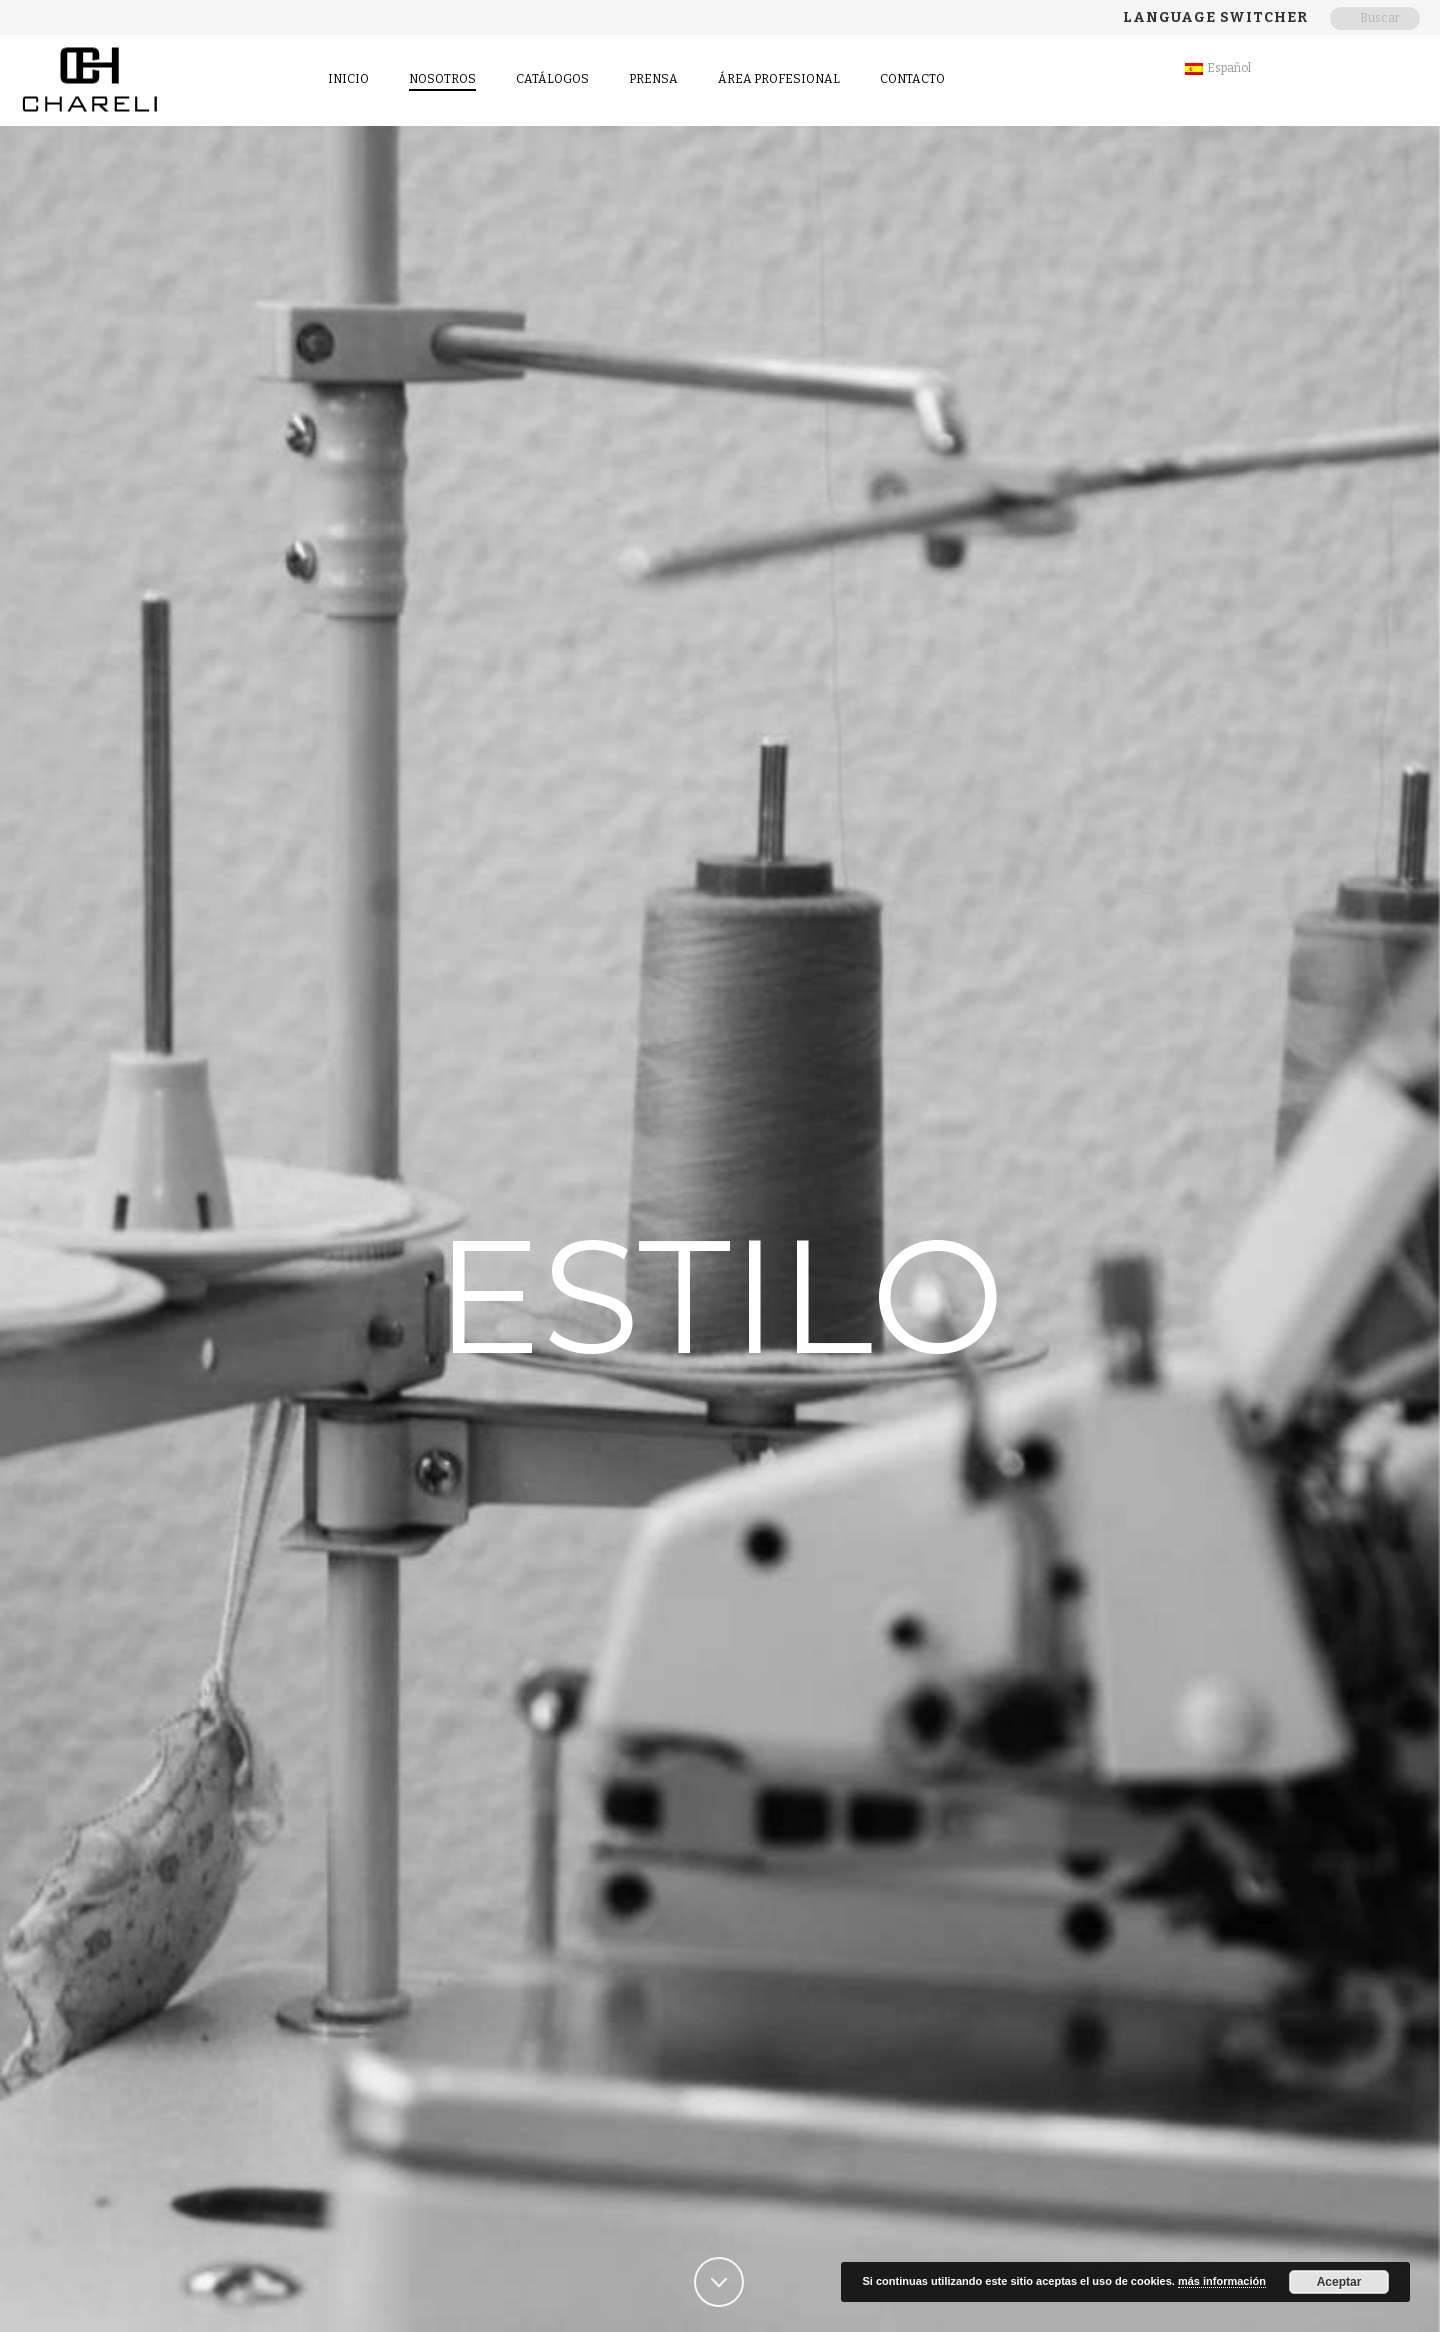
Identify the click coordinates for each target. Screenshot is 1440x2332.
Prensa (653, 79)
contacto (912, 79)
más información (1222, 2281)
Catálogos (552, 79)
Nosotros (442, 79)
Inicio (348, 79)
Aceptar (1339, 2282)
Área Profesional (779, 79)
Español (1218, 68)
